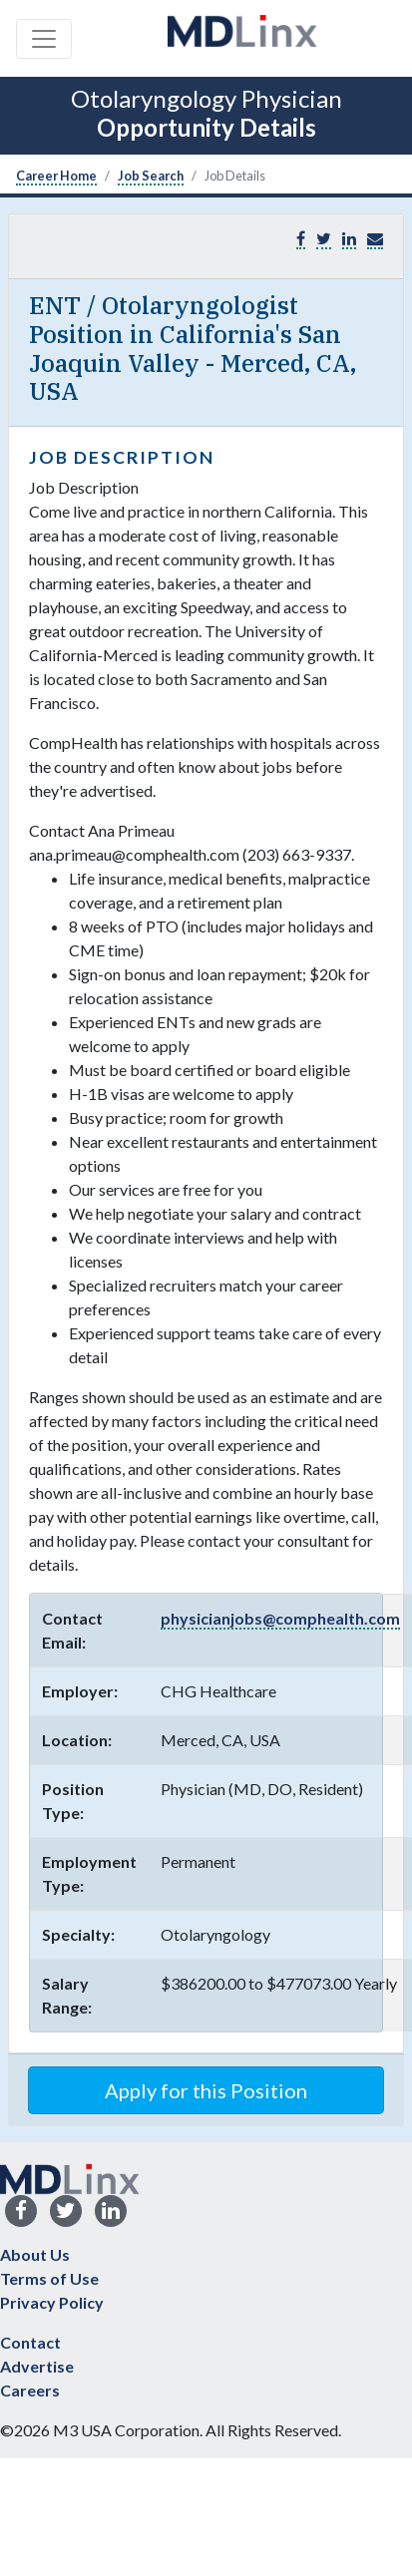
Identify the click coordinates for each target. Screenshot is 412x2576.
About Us (35, 2254)
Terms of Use (49, 2278)
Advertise (37, 2366)
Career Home (56, 176)
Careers (30, 2390)
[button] (375, 238)
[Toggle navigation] (44, 39)
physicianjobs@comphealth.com (280, 1618)
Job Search (151, 176)
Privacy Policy (52, 2302)
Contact (30, 2342)
